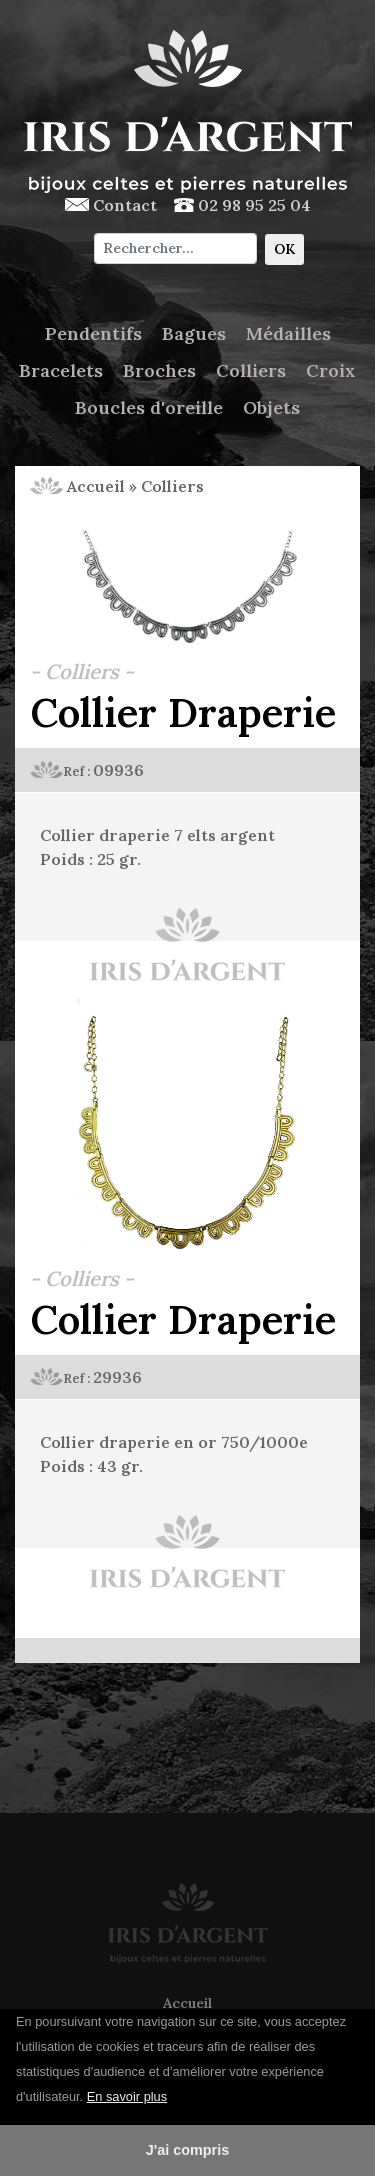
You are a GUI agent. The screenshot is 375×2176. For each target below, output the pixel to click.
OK (284, 249)
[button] (175, 2098)
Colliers (251, 370)
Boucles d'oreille (149, 407)
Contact (111, 205)
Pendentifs (93, 333)
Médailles (288, 333)
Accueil (77, 486)
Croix (331, 370)
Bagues (194, 333)
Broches (159, 370)
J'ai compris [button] (187, 2150)
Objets (271, 407)
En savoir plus (127, 2096)
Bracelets (61, 370)
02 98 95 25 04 (242, 205)
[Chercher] (175, 248)
